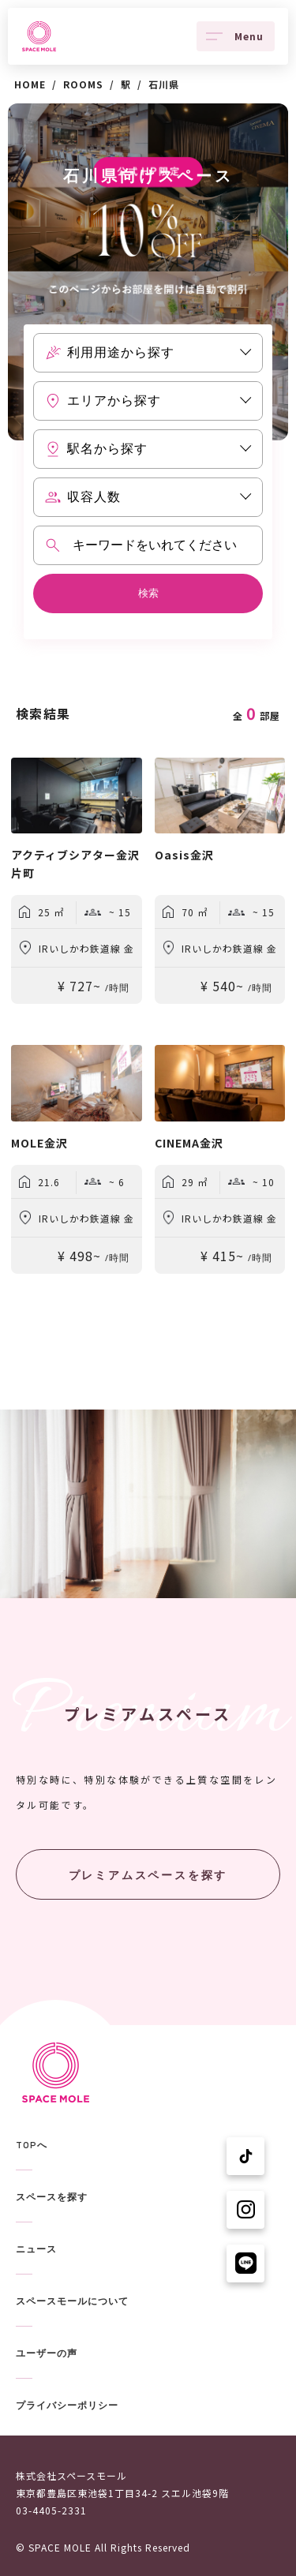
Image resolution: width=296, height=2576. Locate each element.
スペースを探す (52, 2197)
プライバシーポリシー (67, 2405)
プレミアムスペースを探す (148, 1875)
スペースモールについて (72, 2301)
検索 (148, 593)
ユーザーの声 (46, 2353)
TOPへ (31, 2145)
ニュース (36, 2249)
